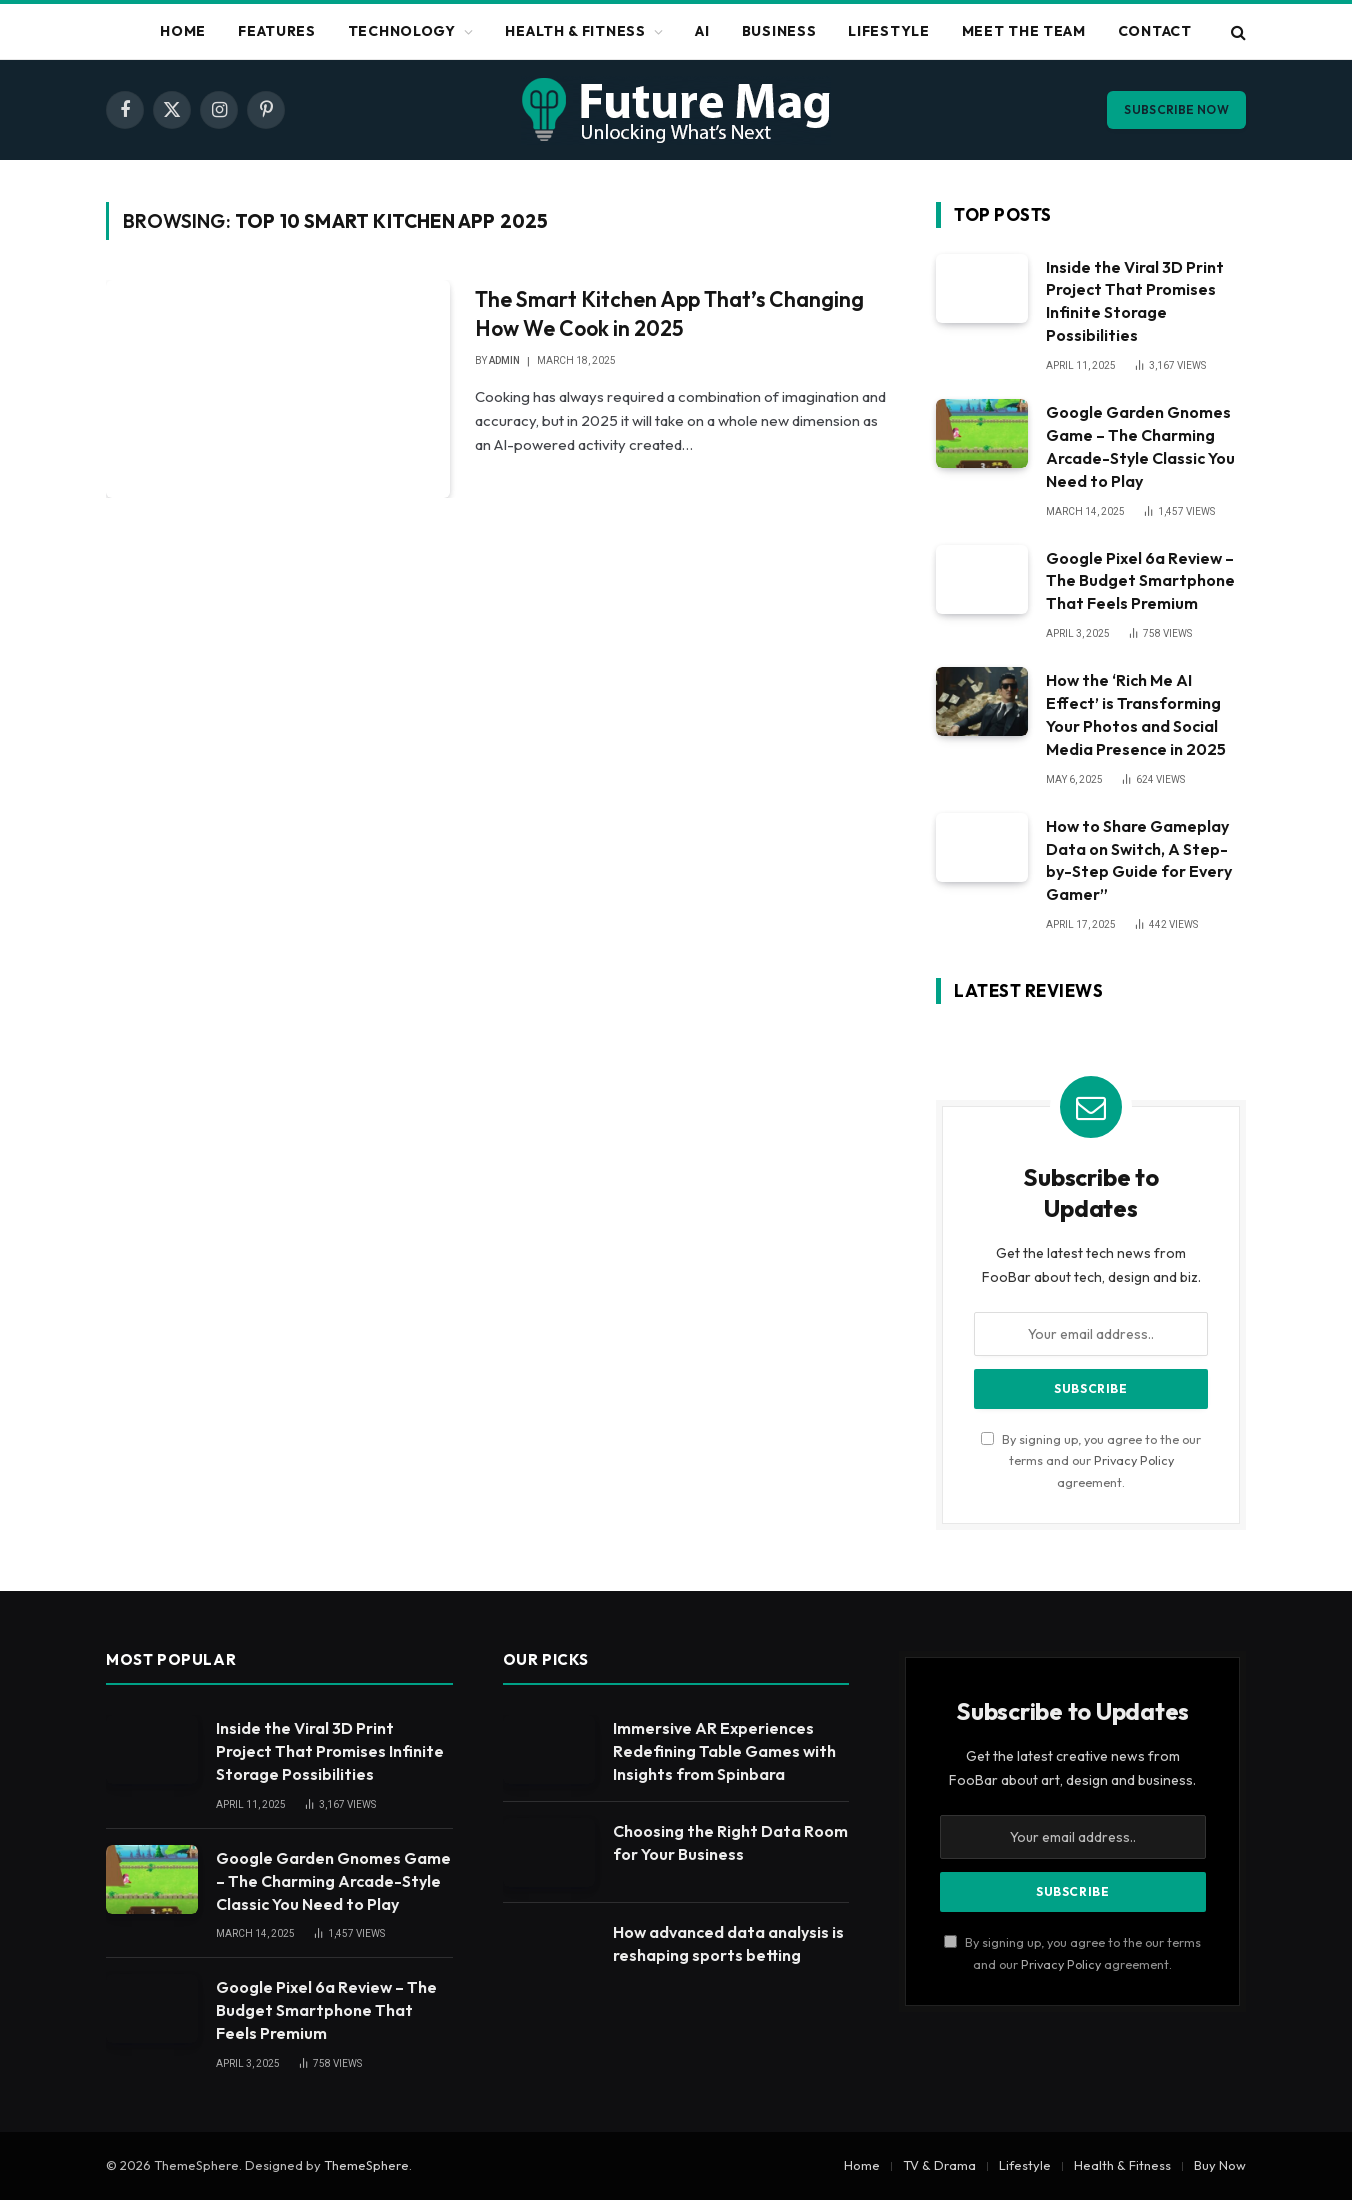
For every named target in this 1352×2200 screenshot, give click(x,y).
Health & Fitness (575, 31)
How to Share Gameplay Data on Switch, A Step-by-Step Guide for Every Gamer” (1139, 860)
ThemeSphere (366, 2165)
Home (183, 31)
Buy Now (1220, 2165)
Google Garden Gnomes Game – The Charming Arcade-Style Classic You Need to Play (1140, 446)
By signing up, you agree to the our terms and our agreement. (1091, 1460)
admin (504, 360)
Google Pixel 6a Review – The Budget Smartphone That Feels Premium (1140, 581)
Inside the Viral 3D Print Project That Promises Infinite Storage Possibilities (1135, 301)
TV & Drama (939, 2165)
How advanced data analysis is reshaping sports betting (728, 1943)
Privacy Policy (1134, 1460)
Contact (1155, 31)
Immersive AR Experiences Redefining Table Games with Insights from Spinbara (724, 1751)
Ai (702, 31)
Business (779, 31)
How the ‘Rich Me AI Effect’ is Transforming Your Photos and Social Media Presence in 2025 (1136, 714)
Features (277, 31)
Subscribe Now (1176, 109)
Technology (402, 31)
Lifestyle (888, 31)
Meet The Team (1024, 31)
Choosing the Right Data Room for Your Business (730, 1842)
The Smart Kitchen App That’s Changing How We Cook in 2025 (669, 313)
